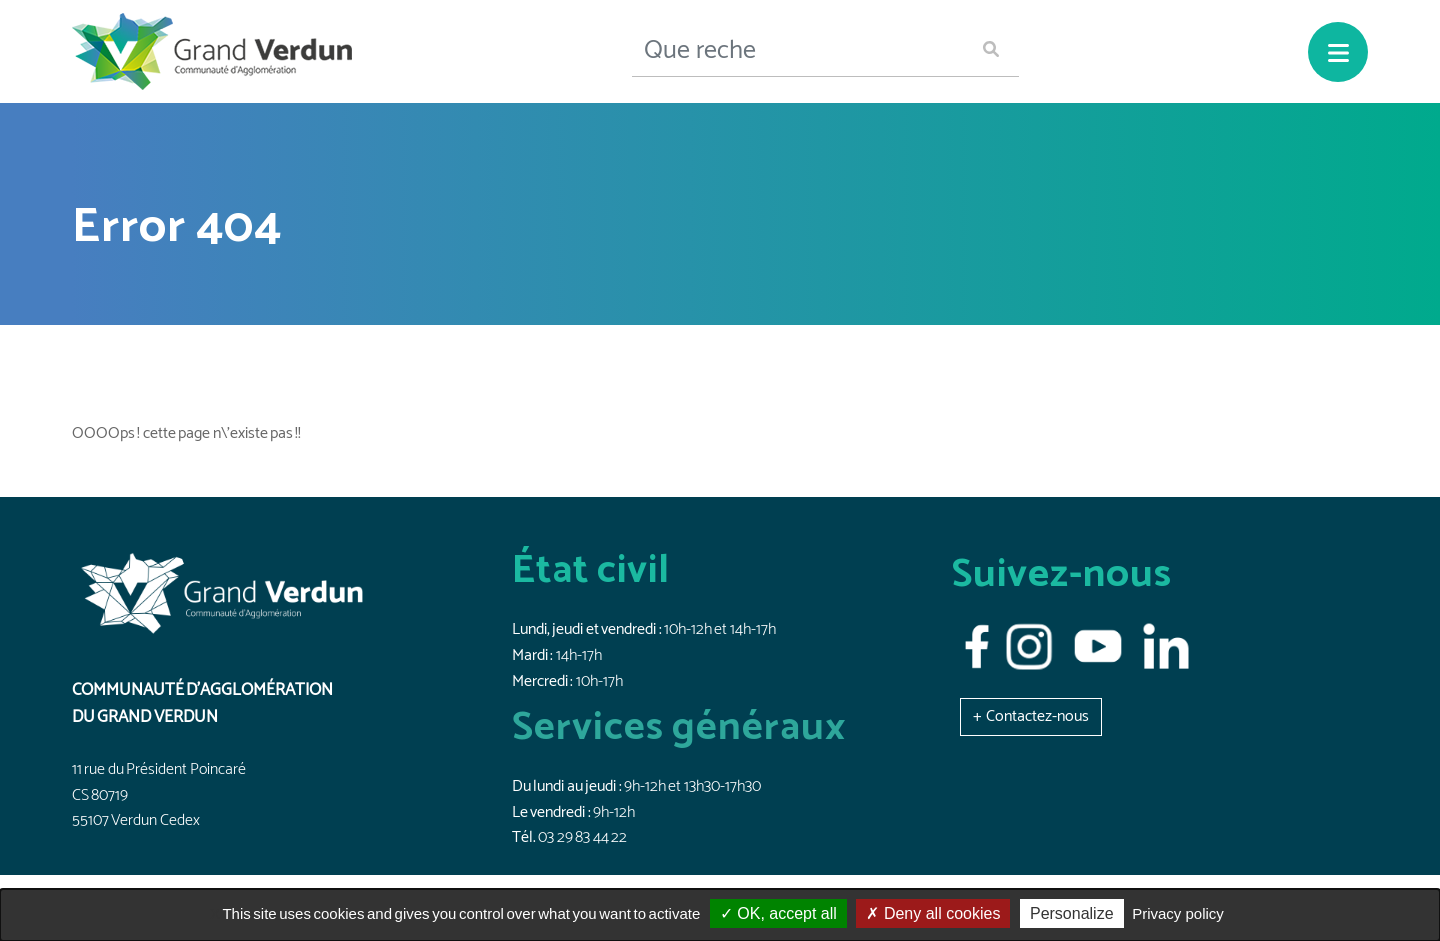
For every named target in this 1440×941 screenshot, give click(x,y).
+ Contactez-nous (1031, 716)
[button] (1031, 716)
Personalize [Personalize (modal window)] (1072, 913)
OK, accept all (778, 913)
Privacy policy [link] (1178, 913)
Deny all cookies (933, 913)
